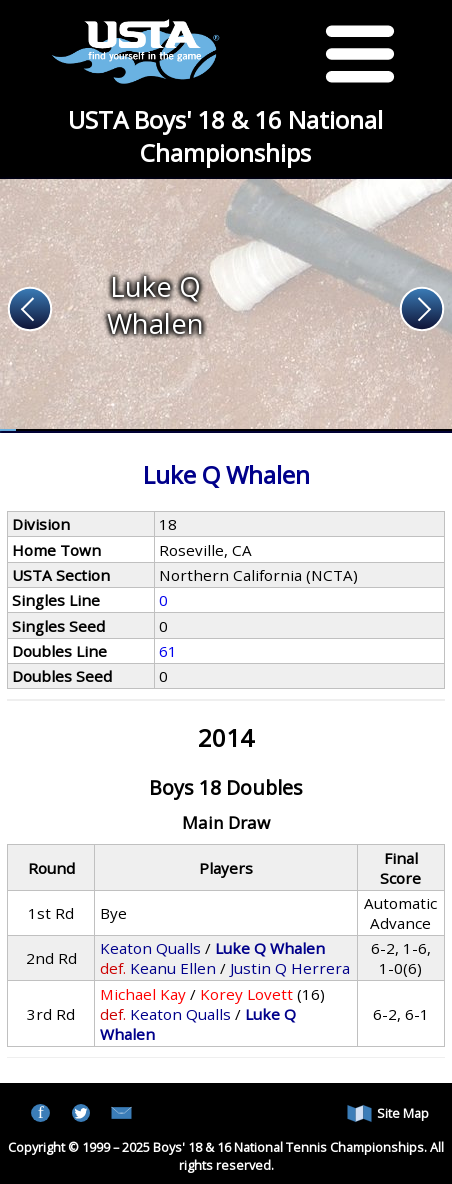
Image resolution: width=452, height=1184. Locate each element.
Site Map (388, 1113)
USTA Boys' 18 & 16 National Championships (225, 136)
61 (168, 651)
